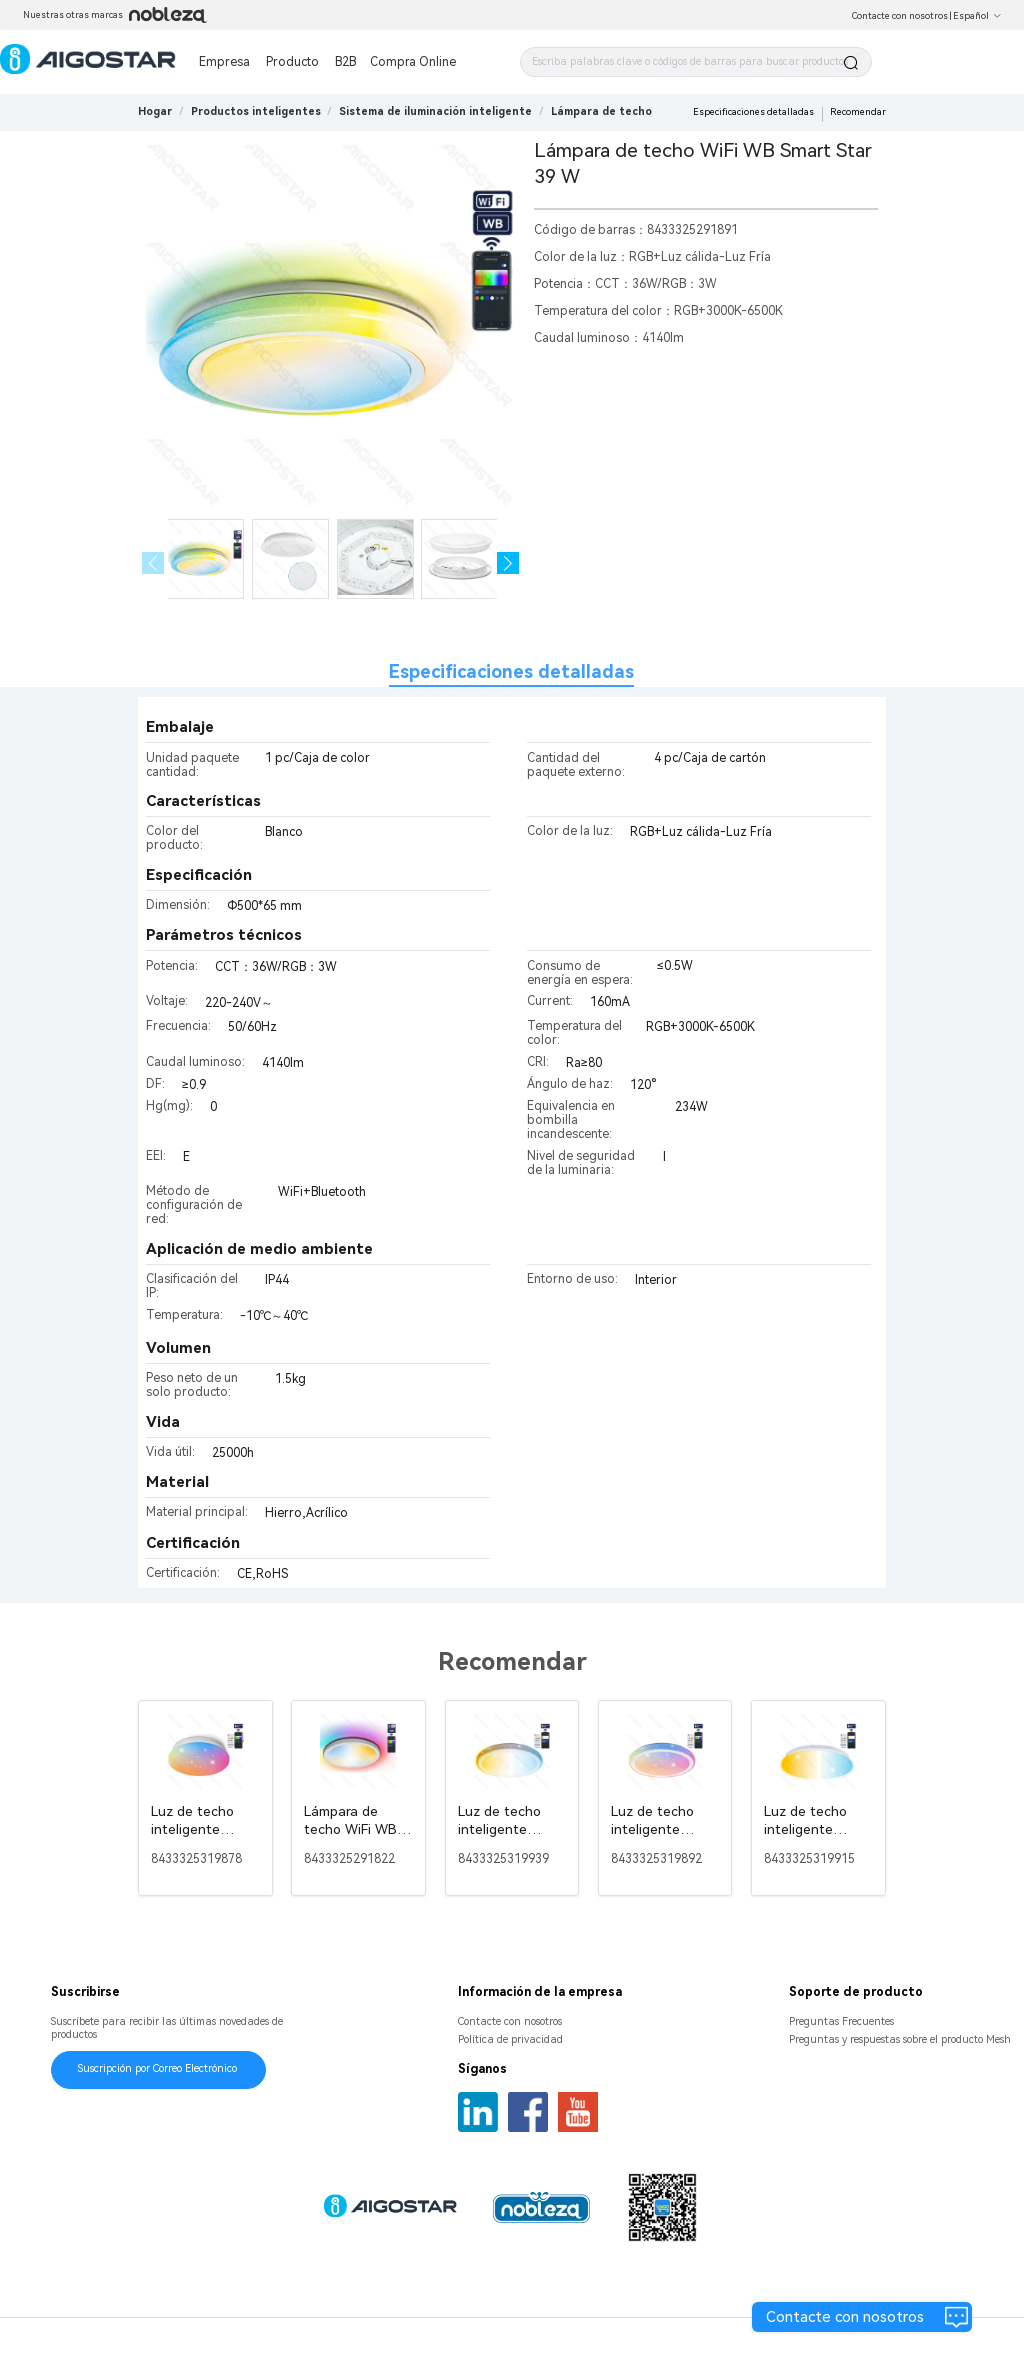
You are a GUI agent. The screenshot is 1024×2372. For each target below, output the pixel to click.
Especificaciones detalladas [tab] (511, 671)
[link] (256, 111)
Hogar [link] (155, 111)
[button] (508, 563)
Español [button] (977, 16)
